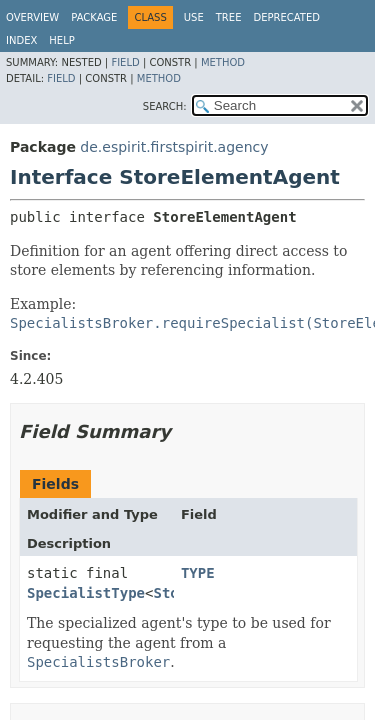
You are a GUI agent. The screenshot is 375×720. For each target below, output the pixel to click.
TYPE (198, 573)
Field (125, 62)
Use (194, 17)
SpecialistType (86, 593)
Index (21, 40)
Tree (229, 17)
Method (223, 62)
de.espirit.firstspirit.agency (174, 147)
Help (61, 40)
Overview (32, 17)
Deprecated (286, 17)
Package (94, 17)
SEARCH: (165, 106)
